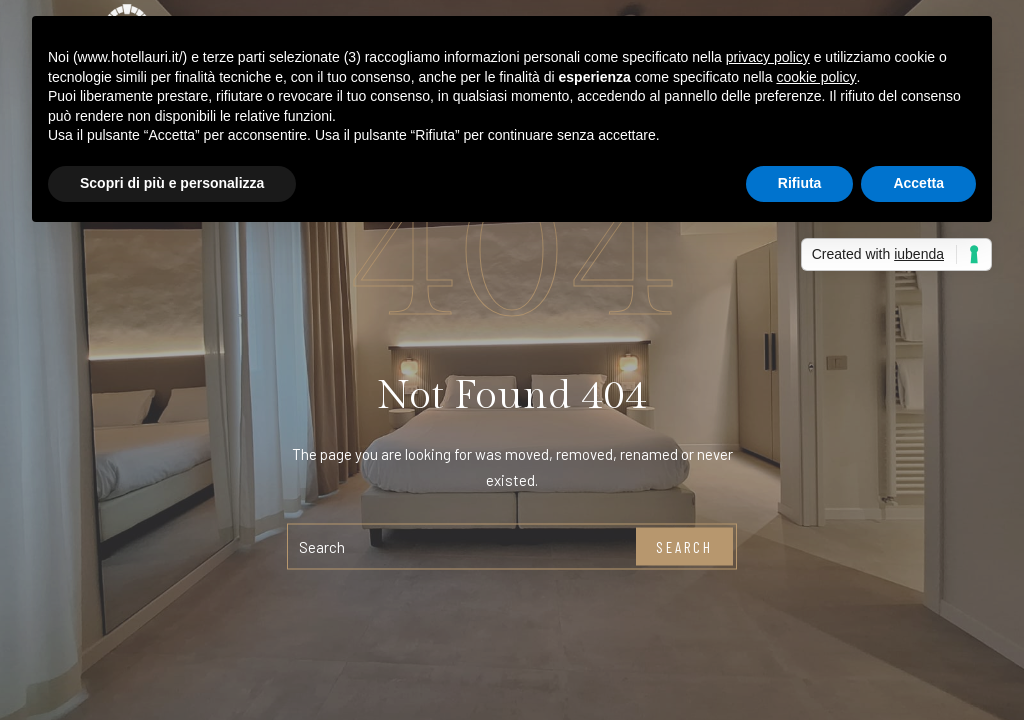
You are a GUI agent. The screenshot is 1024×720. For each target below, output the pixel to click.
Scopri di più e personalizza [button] (172, 183)
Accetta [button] (918, 183)
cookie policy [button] (816, 77)
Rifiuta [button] (800, 183)
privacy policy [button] (768, 57)
